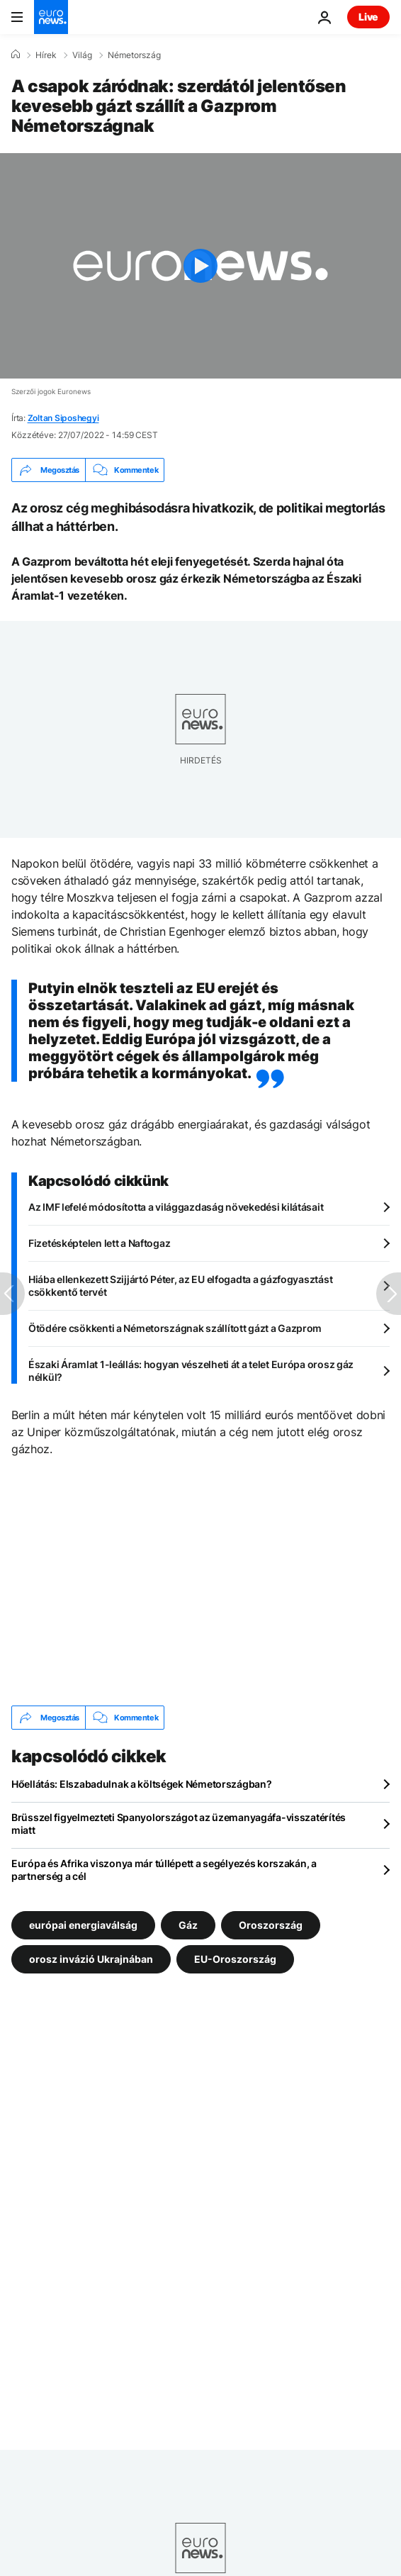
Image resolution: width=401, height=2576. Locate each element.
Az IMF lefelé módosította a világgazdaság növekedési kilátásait (175, 1207)
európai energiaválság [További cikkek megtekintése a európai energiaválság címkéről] (83, 1925)
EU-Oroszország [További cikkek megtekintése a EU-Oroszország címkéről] (235, 1959)
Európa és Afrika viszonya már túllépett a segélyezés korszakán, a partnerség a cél (164, 1869)
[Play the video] (200, 266)
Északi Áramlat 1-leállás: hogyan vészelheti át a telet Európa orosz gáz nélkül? (191, 1370)
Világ (82, 55)
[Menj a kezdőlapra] (51, 17)
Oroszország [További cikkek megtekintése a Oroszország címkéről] (271, 1925)
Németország (134, 55)
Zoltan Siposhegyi (63, 418)
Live (368, 17)
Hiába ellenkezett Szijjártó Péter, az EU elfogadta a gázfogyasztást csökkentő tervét (180, 1285)
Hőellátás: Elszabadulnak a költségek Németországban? (141, 1784)
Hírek (46, 55)
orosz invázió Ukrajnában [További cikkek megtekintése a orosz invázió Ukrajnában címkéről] (91, 1959)
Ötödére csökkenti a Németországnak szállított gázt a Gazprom (175, 1328)
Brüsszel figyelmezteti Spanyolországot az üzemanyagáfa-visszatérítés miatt (178, 1823)
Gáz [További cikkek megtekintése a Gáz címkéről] (188, 1925)
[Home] (15, 55)
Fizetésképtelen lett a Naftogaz (99, 1243)
